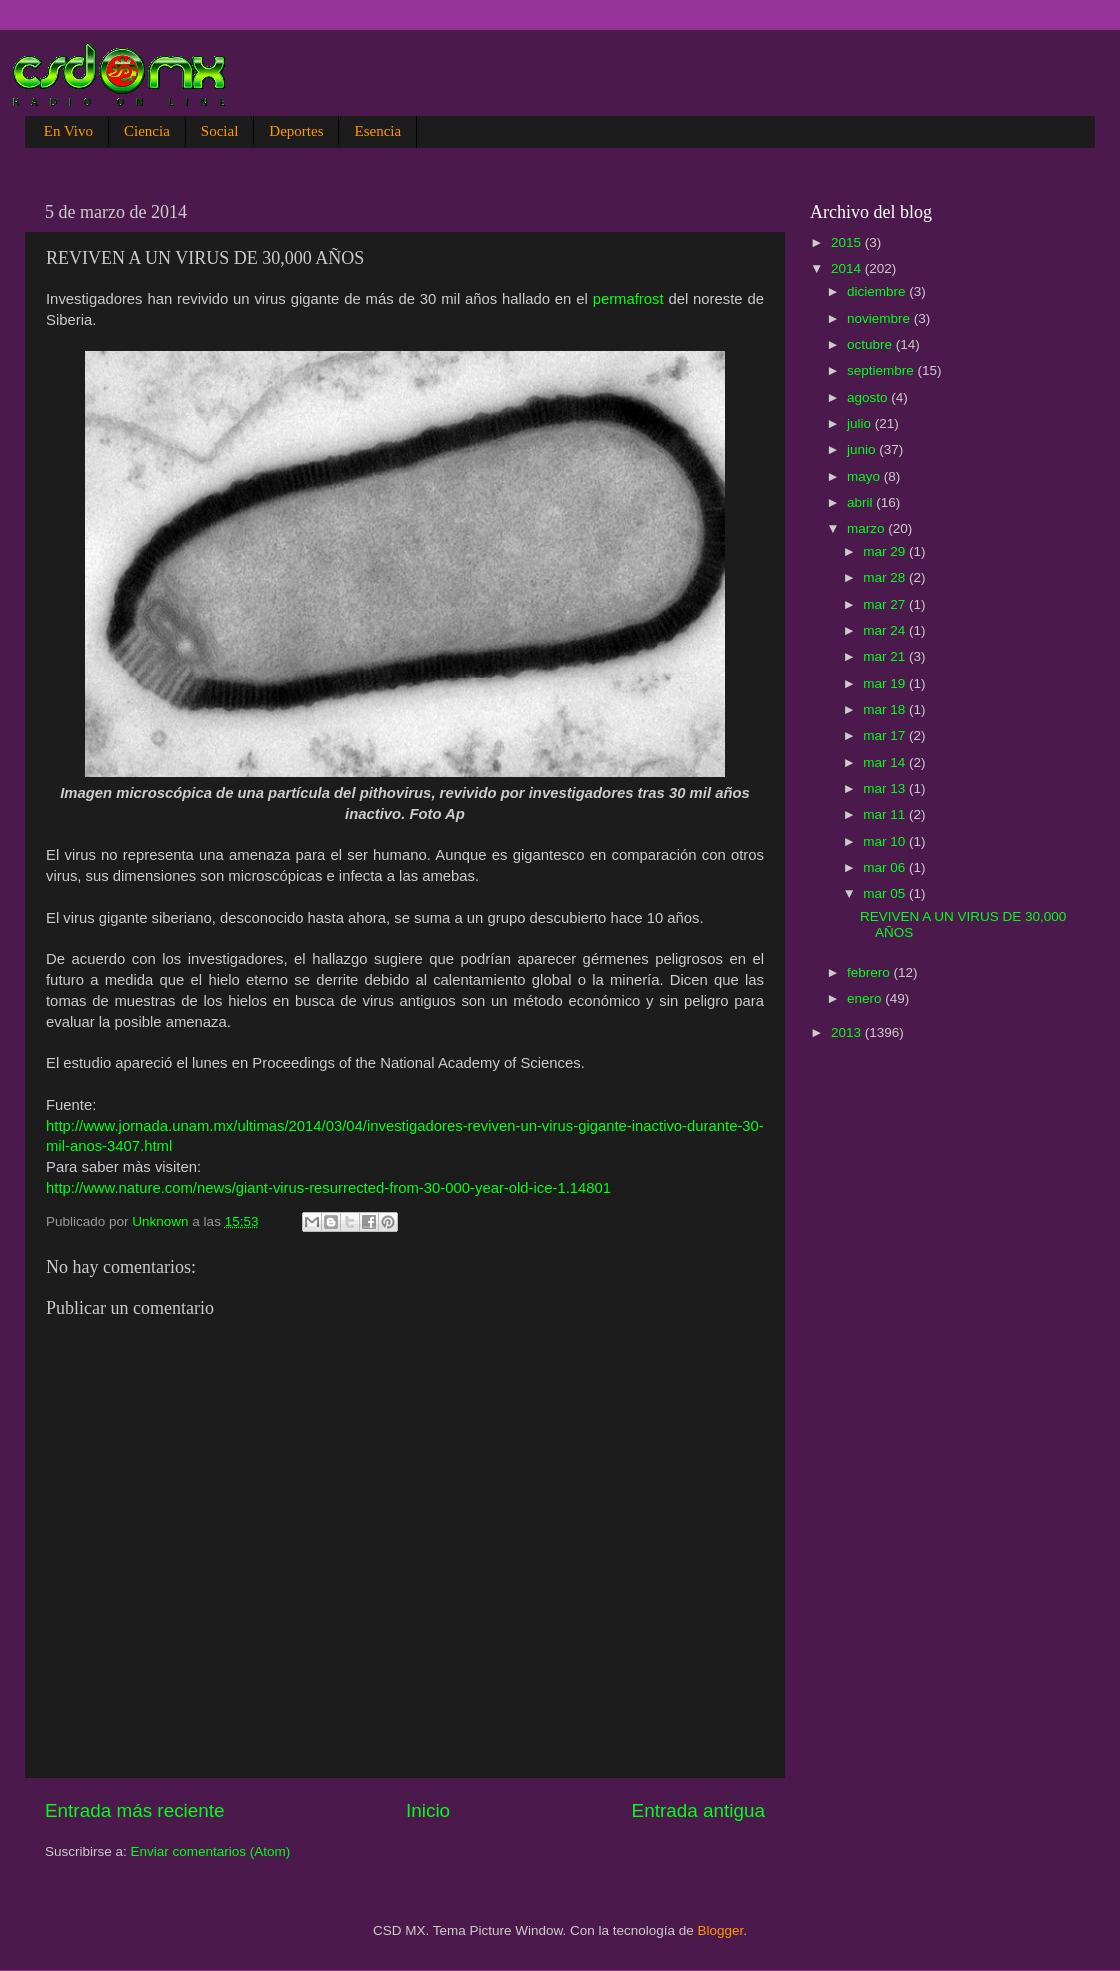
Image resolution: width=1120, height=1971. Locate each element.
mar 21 (886, 656)
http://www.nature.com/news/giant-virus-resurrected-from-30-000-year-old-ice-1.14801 (328, 1188)
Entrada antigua (698, 1810)
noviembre (880, 318)
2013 (848, 1032)
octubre (871, 344)
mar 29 (886, 551)
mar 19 (886, 683)
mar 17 (886, 735)
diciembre (878, 291)
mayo (865, 476)
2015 (848, 242)
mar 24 (886, 630)
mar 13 (886, 788)
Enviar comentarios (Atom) (211, 1851)
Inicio (428, 1810)
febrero (870, 972)
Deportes (296, 131)
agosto (869, 397)
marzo (867, 528)
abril (861, 502)
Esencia (377, 131)
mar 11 (886, 814)
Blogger (721, 1930)
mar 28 (886, 577)
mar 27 (886, 604)
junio (863, 449)
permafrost (628, 299)
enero (866, 998)
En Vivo (68, 131)
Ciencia (147, 131)
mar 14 (886, 762)
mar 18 (886, 709)
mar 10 (886, 841)
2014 (848, 268)
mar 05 (886, 893)
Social (220, 131)
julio (861, 423)
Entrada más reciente (135, 1810)
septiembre (882, 370)
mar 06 (886, 867)
